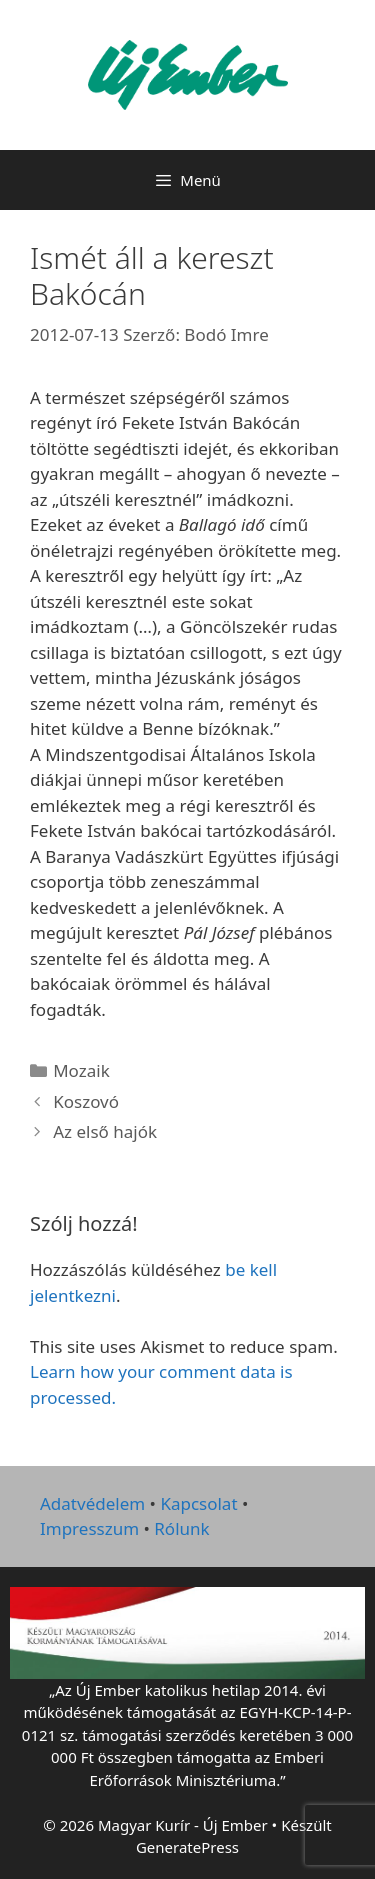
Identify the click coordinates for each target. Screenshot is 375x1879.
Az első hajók (105, 1131)
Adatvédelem (92, 1503)
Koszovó (86, 1101)
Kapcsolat (198, 1503)
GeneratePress (187, 1847)
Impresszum (89, 1528)
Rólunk (181, 1528)
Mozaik (81, 1070)
